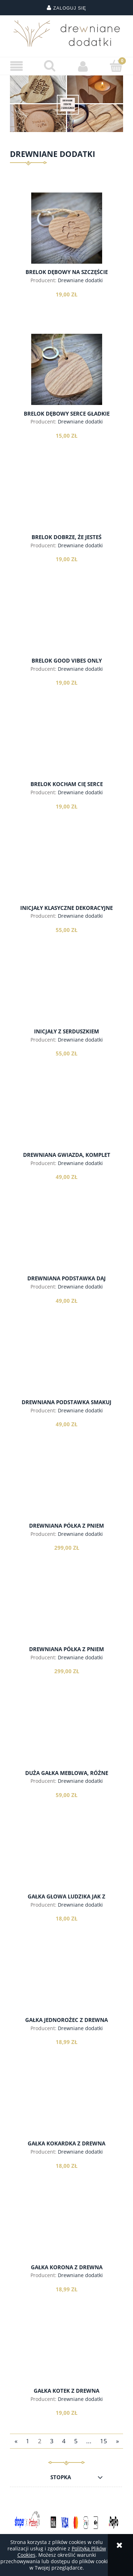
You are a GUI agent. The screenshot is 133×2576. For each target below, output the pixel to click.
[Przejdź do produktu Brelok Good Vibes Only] (66, 625)
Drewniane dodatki (80, 280)
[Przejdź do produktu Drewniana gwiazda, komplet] (66, 1120)
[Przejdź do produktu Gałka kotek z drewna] (66, 2355)
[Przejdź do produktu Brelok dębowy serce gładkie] (66, 369)
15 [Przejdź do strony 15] (103, 2441)
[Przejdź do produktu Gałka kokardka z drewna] (66, 2108)
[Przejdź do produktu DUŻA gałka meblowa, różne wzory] (66, 1737)
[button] (16, 66)
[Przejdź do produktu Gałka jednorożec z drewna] (66, 1985)
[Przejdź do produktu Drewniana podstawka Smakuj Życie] (66, 1367)
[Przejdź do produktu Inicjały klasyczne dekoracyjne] (66, 872)
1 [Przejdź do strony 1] (27, 2441)
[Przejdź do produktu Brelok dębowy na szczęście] (66, 228)
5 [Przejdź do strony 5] (76, 2441)
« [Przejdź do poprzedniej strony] (16, 2441)
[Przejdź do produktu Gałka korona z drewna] (66, 2232)
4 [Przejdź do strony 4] (64, 2441)
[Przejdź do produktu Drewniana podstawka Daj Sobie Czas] (66, 1243)
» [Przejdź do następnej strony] (117, 2441)
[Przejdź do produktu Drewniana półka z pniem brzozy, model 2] (66, 1614)
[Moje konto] (83, 66)
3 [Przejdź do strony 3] (52, 2441)
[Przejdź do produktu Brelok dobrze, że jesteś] (66, 501)
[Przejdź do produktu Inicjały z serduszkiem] (66, 996)
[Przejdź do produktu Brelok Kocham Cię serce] (66, 749)
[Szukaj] (50, 65)
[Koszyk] (116, 65)
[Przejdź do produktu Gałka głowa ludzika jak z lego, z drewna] (66, 1861)
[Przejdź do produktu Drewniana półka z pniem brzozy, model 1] (66, 1490)
